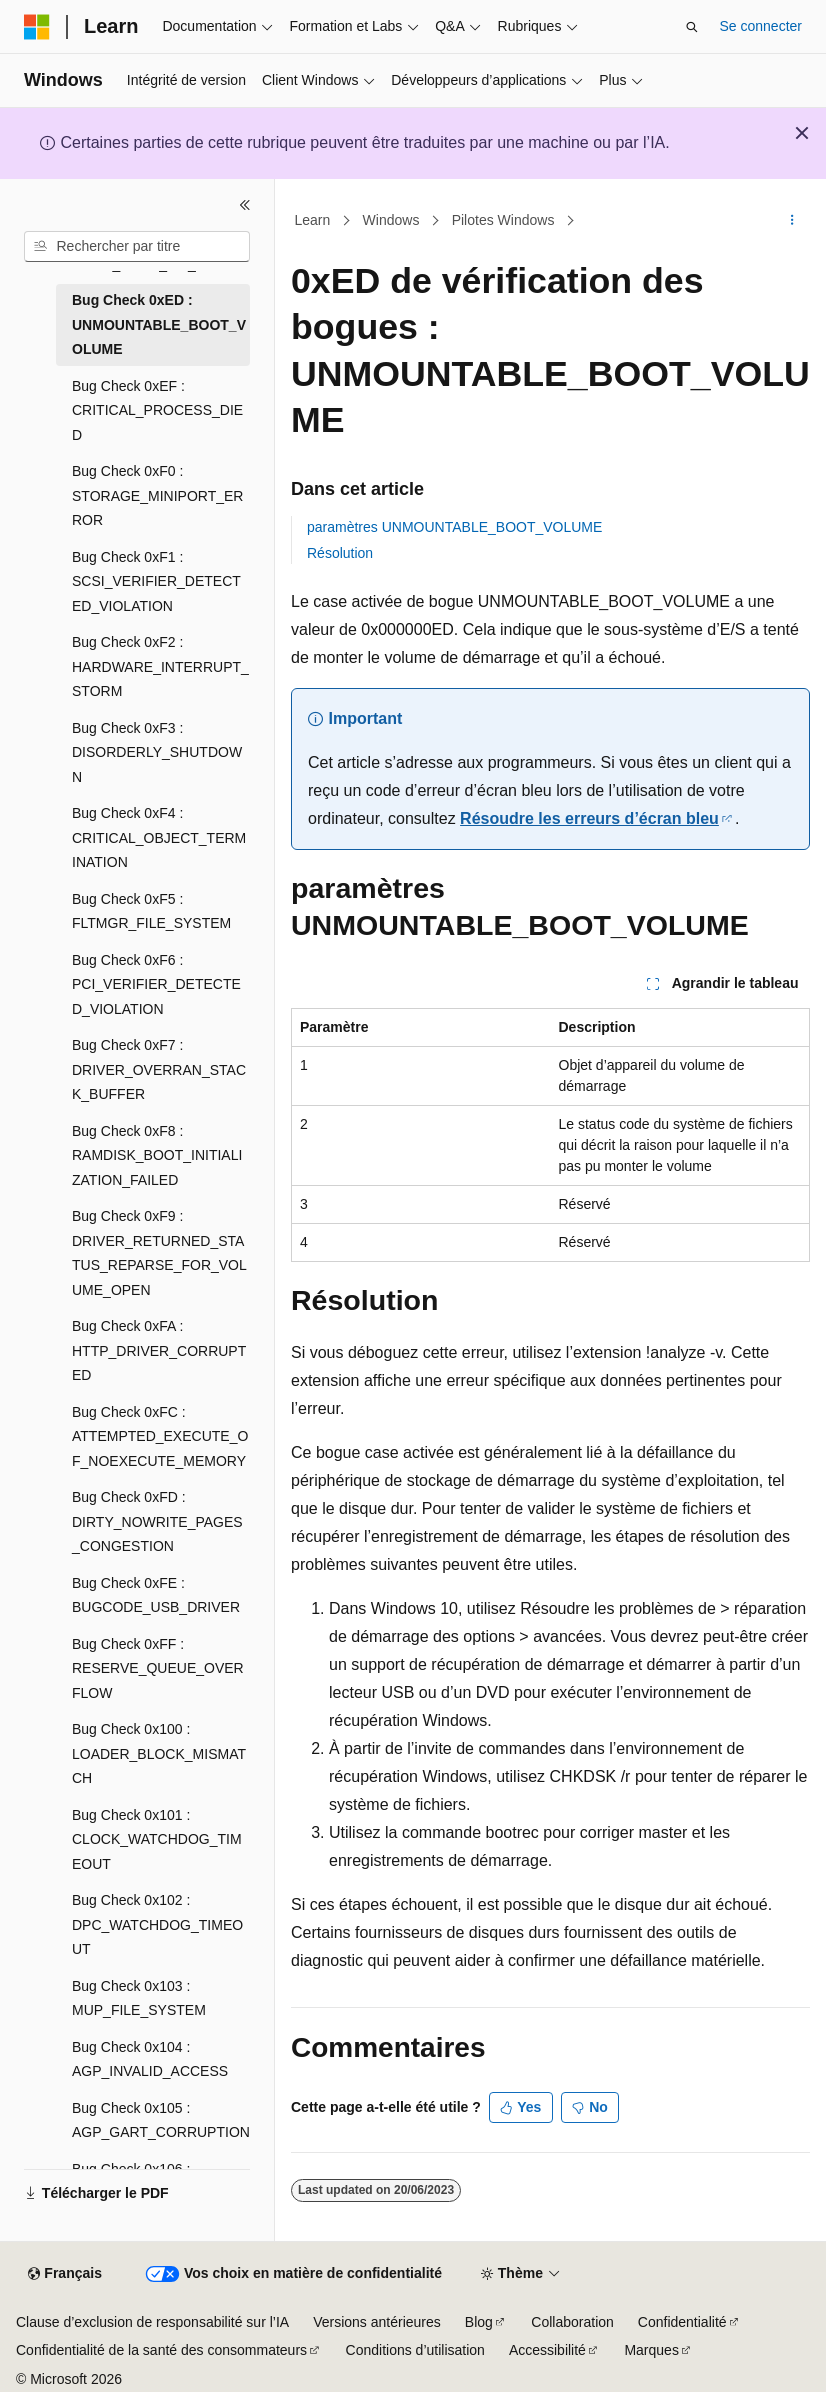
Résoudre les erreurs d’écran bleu (589, 818)
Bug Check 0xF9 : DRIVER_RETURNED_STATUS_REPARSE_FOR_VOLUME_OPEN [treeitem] (159, 1253)
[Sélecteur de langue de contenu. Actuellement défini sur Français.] (64, 2274)
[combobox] (137, 247)
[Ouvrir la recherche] (692, 27)
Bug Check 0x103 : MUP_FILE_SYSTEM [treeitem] (139, 1998)
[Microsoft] (37, 27)
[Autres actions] (792, 221)
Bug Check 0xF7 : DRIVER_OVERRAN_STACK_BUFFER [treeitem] (159, 1069)
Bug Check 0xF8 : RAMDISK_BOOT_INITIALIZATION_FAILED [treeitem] (157, 1155)
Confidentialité (682, 2322)
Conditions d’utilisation (415, 2350)
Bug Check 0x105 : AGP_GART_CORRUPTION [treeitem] (161, 2120)
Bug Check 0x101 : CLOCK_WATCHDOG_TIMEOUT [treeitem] (157, 1839)
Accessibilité (547, 2350)
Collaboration (572, 2322)
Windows (391, 220)
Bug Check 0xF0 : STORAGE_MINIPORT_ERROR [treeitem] (157, 495)
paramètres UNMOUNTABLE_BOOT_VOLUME (454, 527)
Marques (651, 2350)
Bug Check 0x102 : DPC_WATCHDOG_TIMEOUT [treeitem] (157, 1924)
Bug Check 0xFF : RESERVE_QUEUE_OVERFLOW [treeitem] (158, 1668)
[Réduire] (245, 205)
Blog (479, 2322)
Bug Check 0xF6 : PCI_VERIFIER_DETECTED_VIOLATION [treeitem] (156, 984)
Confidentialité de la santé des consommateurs (161, 2350)
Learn (313, 220)
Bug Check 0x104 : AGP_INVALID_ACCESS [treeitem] (150, 2059)
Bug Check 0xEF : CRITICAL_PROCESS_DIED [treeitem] (157, 410)
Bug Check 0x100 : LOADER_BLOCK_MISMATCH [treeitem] (159, 1753)
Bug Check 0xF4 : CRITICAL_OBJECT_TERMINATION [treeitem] (159, 837)
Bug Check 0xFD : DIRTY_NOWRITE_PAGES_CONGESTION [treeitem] (157, 1521)
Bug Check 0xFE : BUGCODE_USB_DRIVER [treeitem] (156, 1595)
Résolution (340, 553)
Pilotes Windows (503, 220)
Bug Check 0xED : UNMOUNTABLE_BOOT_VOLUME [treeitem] (159, 324)
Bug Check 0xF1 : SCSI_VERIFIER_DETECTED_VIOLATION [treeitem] (156, 581)
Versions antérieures (377, 2322)
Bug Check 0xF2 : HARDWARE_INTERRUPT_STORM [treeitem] (160, 666)
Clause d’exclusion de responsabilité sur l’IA (152, 2322)
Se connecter (761, 26)
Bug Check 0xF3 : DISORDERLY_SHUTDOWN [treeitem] (157, 752)
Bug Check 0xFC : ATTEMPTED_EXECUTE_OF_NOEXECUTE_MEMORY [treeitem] (160, 1436)
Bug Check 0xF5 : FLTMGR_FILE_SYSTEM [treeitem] (151, 911)
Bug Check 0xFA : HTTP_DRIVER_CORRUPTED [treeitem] (159, 1350)
